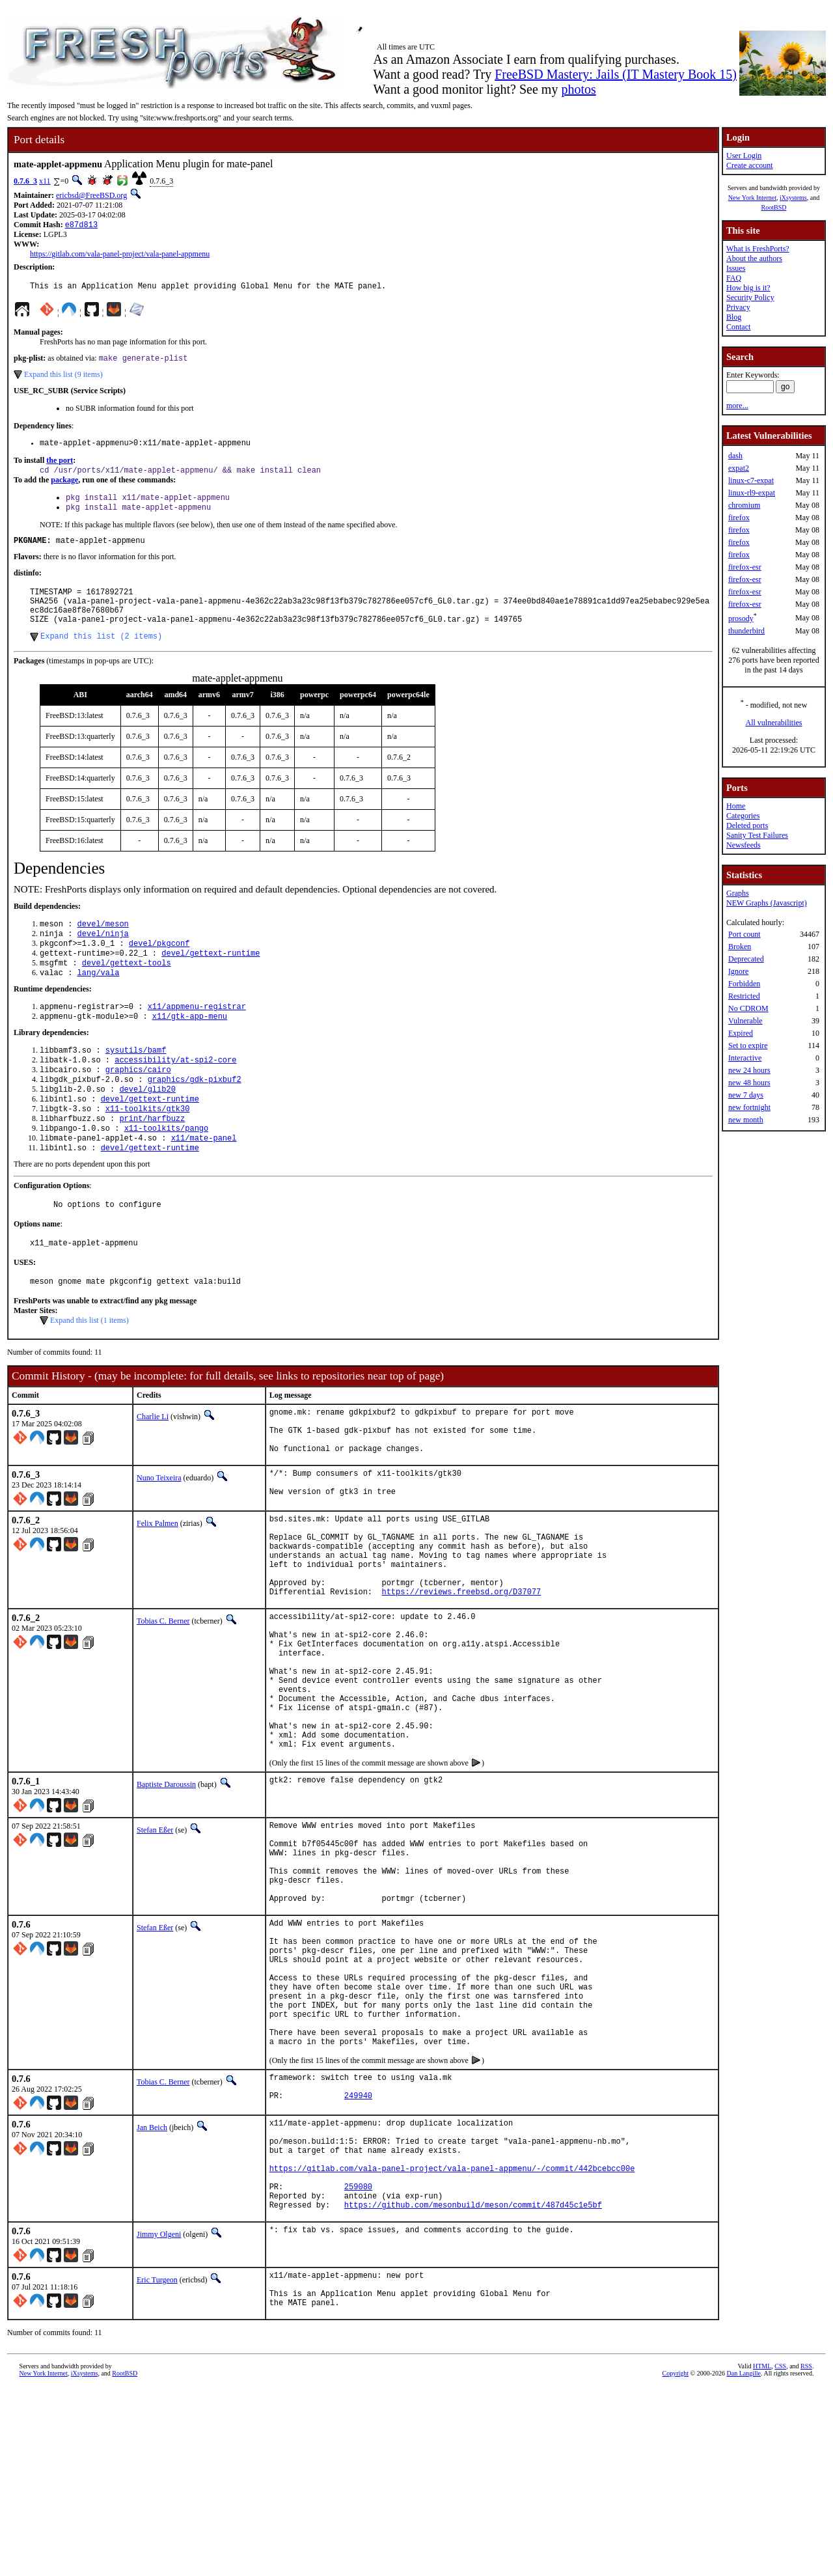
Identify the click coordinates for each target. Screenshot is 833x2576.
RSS (806, 2554)
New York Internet (752, 197)
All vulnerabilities (774, 722)
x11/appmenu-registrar (197, 1037)
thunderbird (746, 630)
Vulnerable (745, 1020)
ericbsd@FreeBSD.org (91, 195)
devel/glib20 (147, 1127)
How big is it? (748, 287)
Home (735, 805)
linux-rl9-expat (751, 492)
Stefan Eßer (155, 1942)
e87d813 (81, 225)
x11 (45, 181)
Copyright (675, 2561)
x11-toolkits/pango (166, 1172)
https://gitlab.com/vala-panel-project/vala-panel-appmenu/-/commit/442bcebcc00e (452, 2340)
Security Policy (750, 297)
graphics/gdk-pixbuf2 (194, 1116)
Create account (749, 165)
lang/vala (98, 1002)
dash (735, 455)
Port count (744, 934)
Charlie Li (153, 1469)
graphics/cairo (138, 1105)
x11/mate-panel (204, 1183)
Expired (740, 1033)
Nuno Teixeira (159, 1540)
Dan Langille (744, 2561)
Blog (733, 317)
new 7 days (745, 1095)
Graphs (737, 893)
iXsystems (793, 197)
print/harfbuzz (152, 1161)
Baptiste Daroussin (166, 1897)
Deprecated (746, 958)
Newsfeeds (743, 845)
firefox (739, 517)
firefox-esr (744, 567)
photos (578, 89)
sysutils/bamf (136, 1083)
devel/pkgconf (159, 969)
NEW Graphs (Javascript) (766, 902)
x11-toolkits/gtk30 (147, 1150)
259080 (358, 2362)
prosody (741, 618)
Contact (738, 326)
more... (737, 405)
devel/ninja (103, 957)
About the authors (754, 258)
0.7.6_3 (25, 181)
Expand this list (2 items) (101, 657)
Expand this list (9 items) (63, 378)
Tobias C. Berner (163, 1704)
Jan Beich (152, 2288)
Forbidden (744, 983)
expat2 (738, 468)
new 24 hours (749, 1070)
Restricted (744, 996)
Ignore (738, 971)
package (64, 487)
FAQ (733, 278)
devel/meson (103, 946)
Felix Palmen (157, 1589)
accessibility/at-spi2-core (175, 1094)
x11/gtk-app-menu (189, 1048)
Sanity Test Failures (757, 835)
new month (745, 1119)
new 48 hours (749, 1082)
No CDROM (748, 1008)
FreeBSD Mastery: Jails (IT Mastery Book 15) (616, 74)
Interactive (744, 1057)
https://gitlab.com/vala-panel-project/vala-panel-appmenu (120, 255)
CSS (780, 2554)
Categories (742, 815)
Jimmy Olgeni (159, 2414)
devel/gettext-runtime (210, 980)
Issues (735, 268)
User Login (743, 155)
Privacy (738, 307)
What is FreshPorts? (757, 248)
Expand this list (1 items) (89, 1373)
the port (59, 466)
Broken (739, 946)
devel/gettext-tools (126, 991)
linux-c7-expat (751, 480)
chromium (744, 505)
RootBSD (774, 207)
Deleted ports (747, 825)
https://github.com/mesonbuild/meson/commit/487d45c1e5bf (473, 2384)
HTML (762, 2554)
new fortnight (749, 1107)
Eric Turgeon (157, 2460)
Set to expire (748, 1045)
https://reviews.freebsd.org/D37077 (461, 1674)
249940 (358, 2258)
